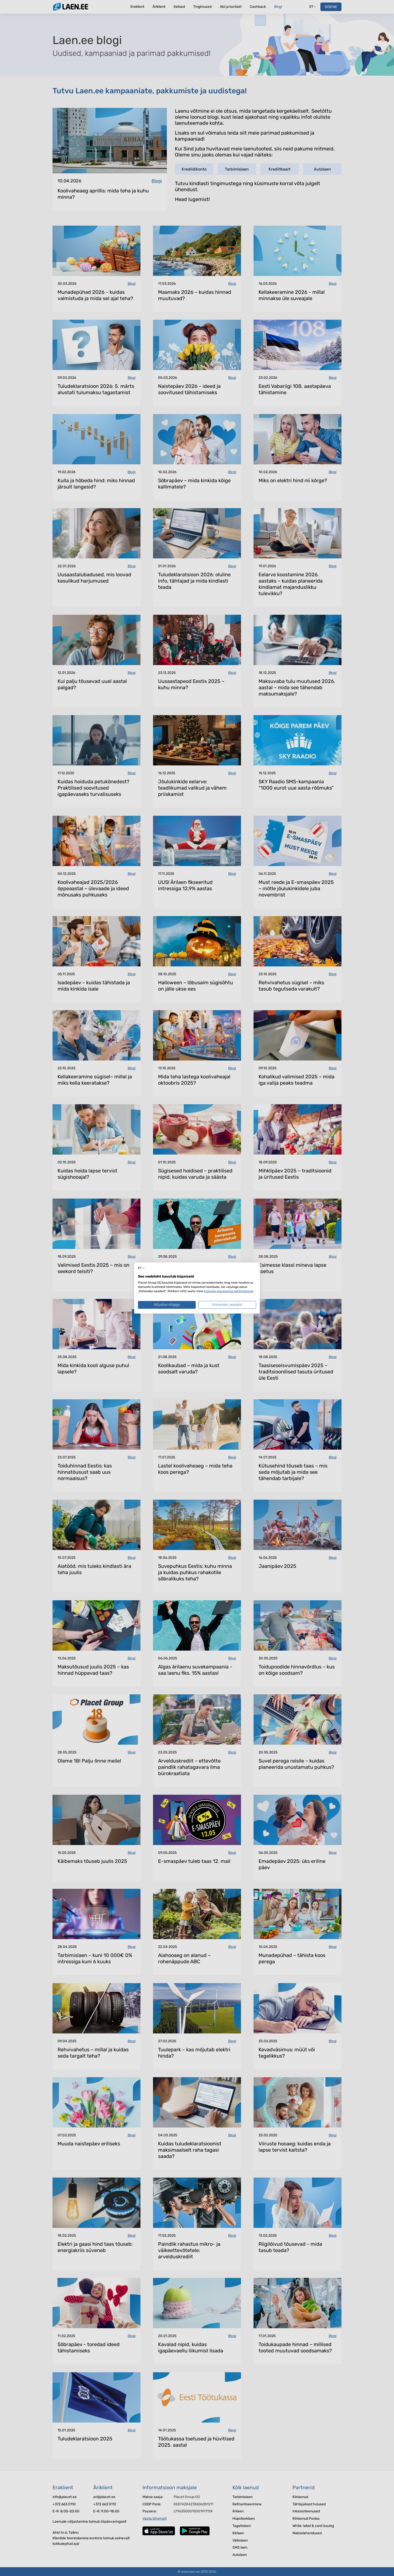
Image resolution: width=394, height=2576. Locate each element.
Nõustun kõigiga (167, 1304)
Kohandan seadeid (227, 1304)
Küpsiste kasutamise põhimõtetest (228, 1291)
